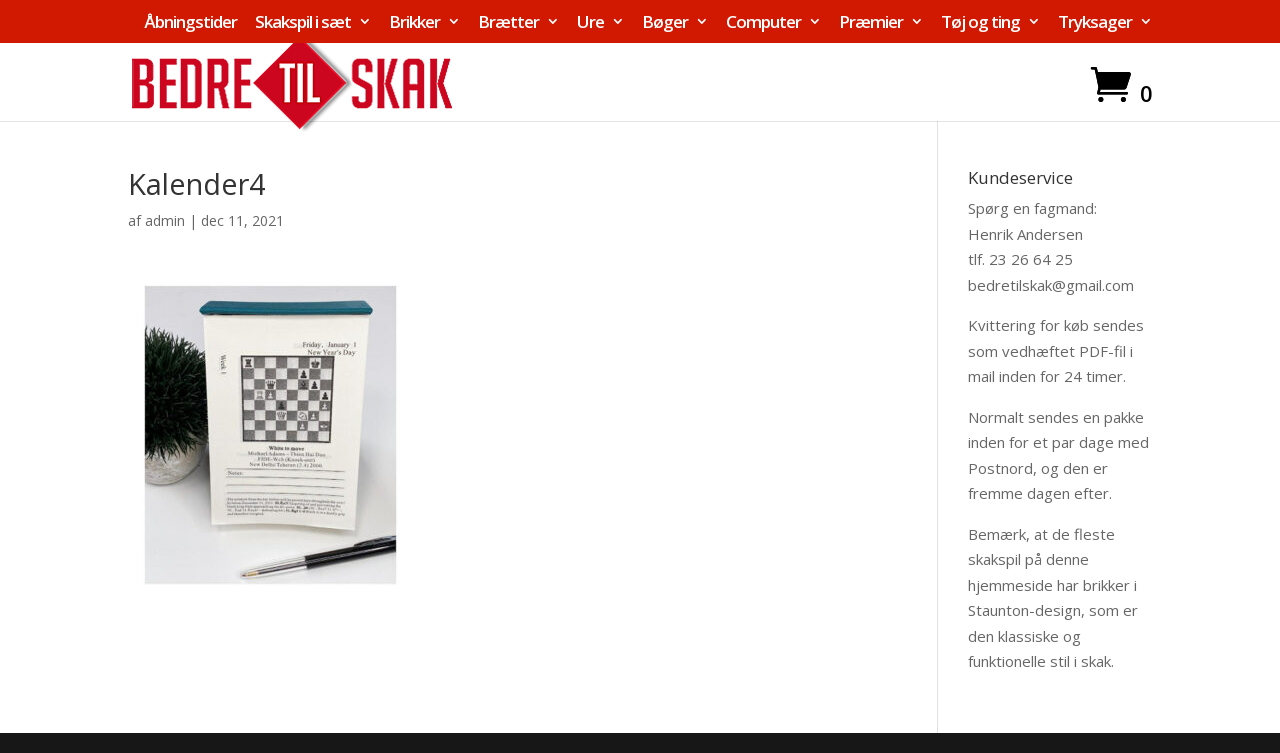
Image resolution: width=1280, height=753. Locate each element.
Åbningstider (190, 23)
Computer (763, 23)
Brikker (414, 23)
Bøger (665, 23)
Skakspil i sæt (303, 23)
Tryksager (1095, 23)
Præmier (871, 23)
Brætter (508, 23)
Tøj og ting (980, 23)
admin (165, 220)
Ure (590, 23)
